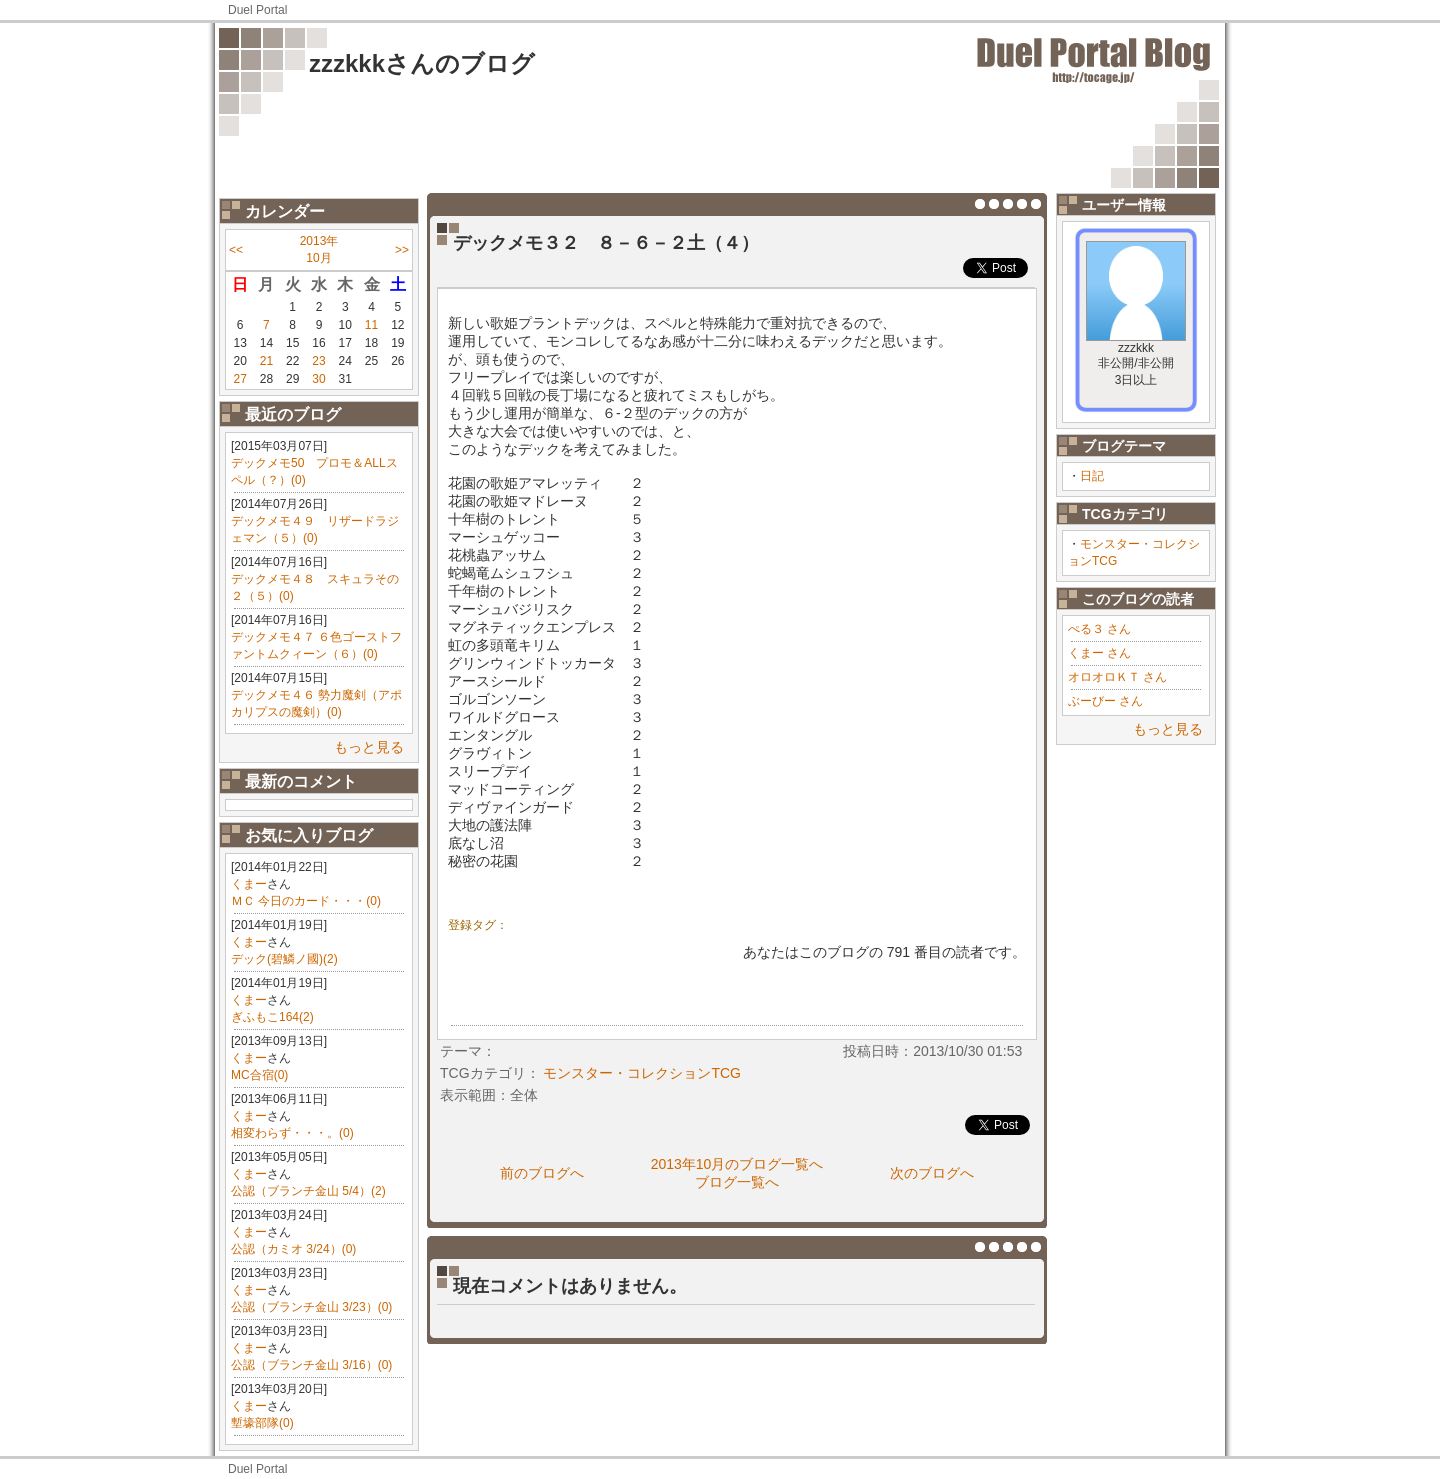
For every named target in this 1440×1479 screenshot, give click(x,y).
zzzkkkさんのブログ (422, 63)
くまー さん (1099, 653)
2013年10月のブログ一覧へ (737, 1164)
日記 (1092, 476)
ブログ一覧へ (737, 1182)
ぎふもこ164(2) (272, 1017)
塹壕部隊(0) (262, 1423)
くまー (249, 884)
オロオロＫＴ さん (1117, 677)
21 (266, 361)
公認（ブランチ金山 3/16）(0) (311, 1365)
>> (402, 250)
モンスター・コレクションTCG (642, 1073)
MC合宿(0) (259, 1075)
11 (371, 325)
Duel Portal (257, 10)
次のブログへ (932, 1173)
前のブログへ (542, 1173)
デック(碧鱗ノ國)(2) (284, 959)
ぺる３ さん (1099, 629)
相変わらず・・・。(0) (292, 1133)
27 (239, 379)
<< (236, 250)
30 (318, 379)
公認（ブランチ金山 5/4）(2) (308, 1191)
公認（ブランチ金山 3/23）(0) (311, 1307)
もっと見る (369, 747)
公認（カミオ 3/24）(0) (293, 1249)
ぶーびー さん (1105, 701)
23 (318, 361)
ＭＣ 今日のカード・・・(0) (306, 901)
